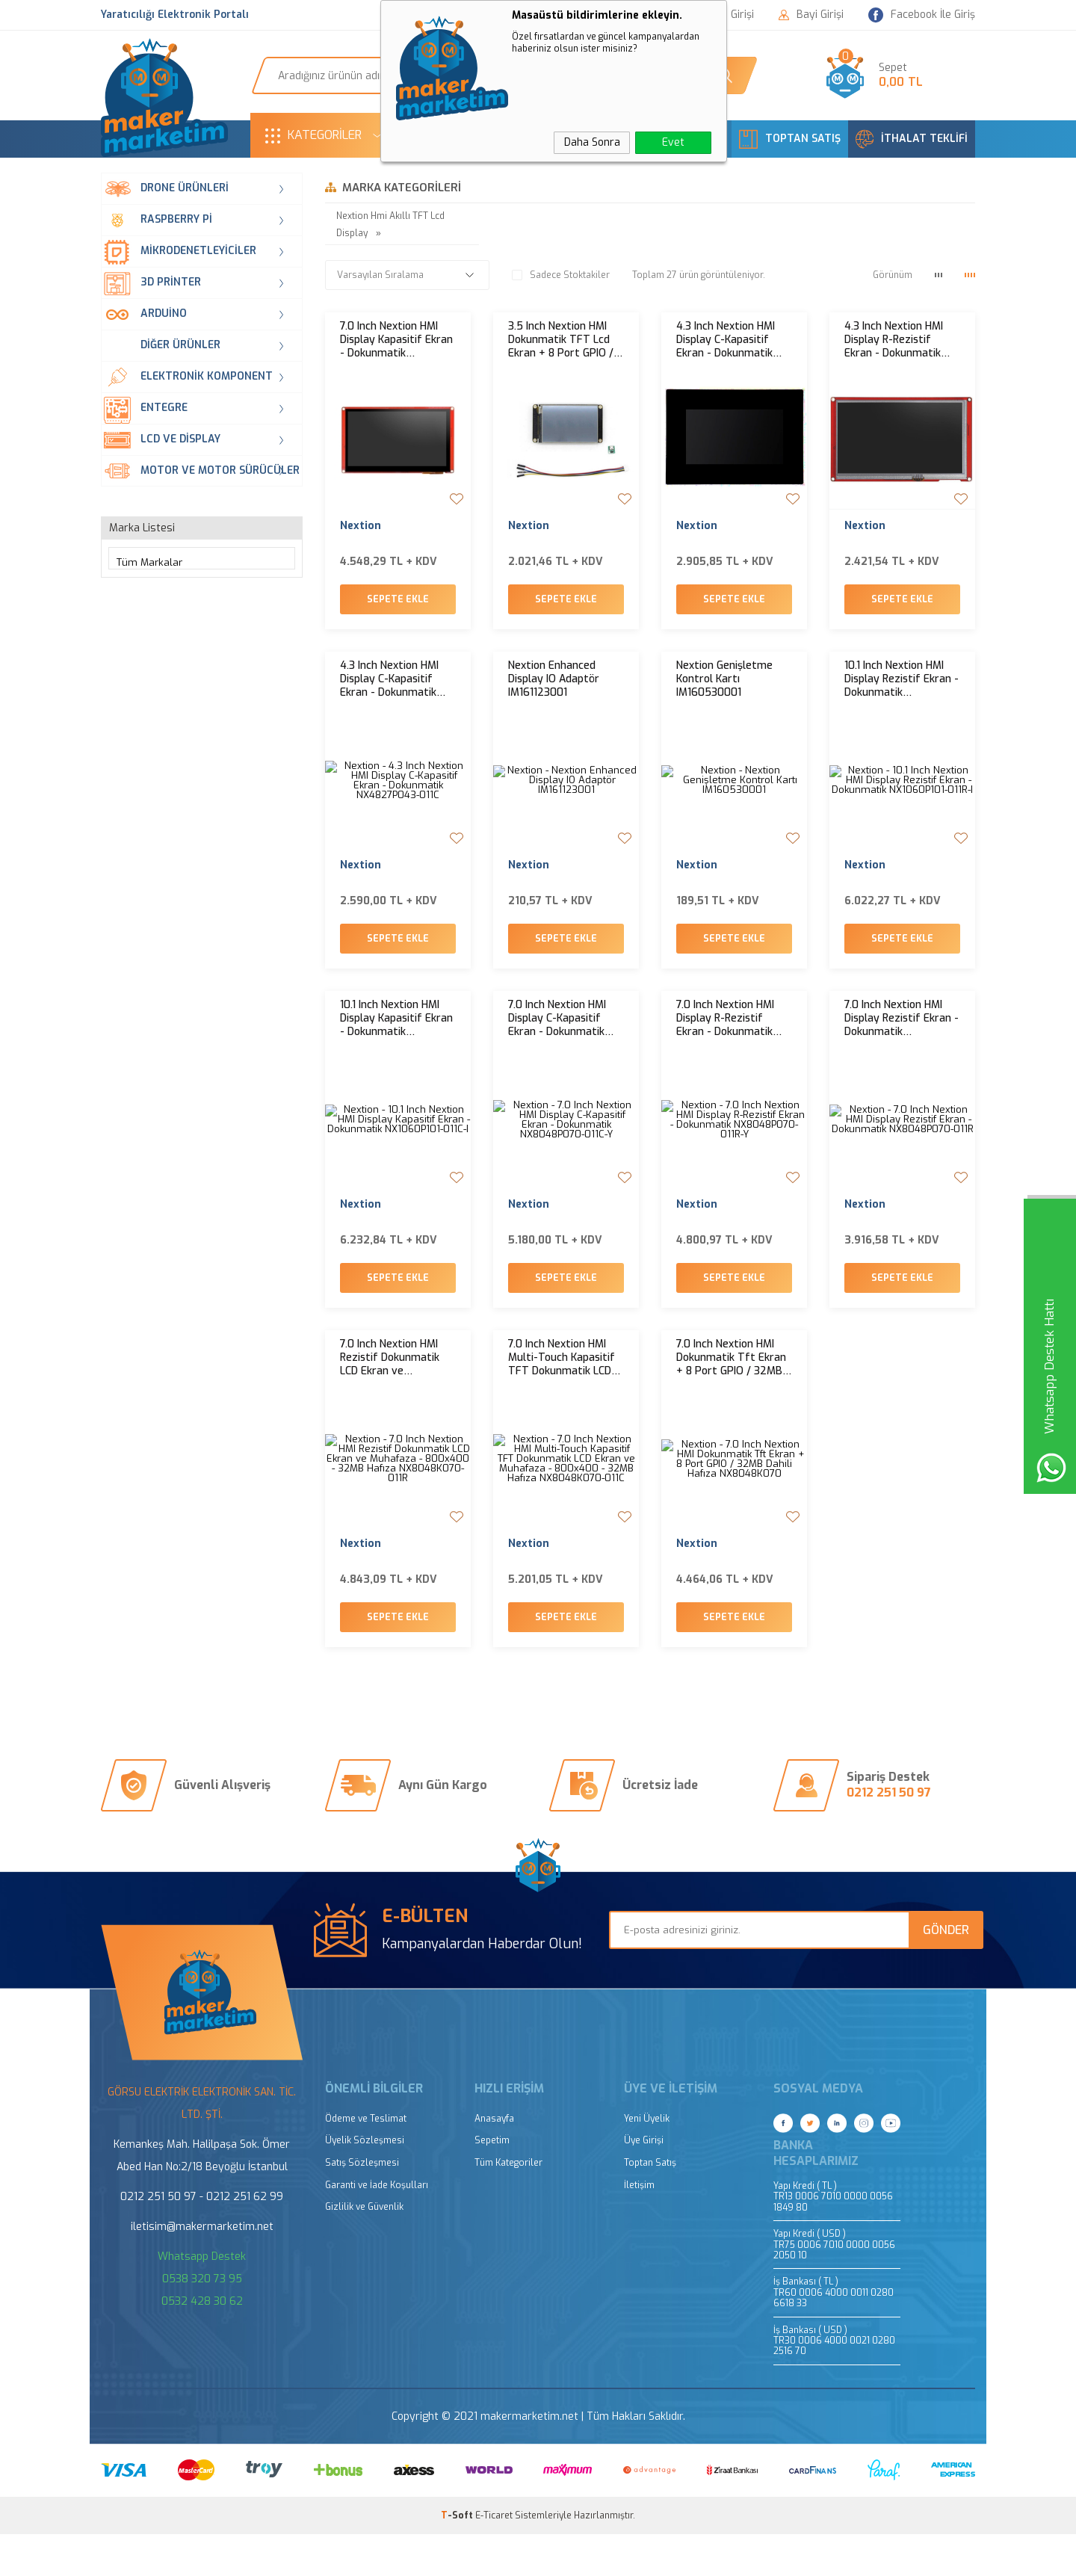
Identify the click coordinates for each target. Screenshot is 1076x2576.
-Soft (458, 2557)
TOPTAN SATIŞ (790, 139)
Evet (673, 142)
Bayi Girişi (811, 15)
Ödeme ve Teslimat (365, 2160)
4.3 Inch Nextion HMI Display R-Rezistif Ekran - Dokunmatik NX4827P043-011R (893, 340)
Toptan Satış (650, 2205)
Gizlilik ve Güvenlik (364, 2249)
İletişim (639, 2227)
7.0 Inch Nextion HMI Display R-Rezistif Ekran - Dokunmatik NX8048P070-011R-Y (726, 1039)
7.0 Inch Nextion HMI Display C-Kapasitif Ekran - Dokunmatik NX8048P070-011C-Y (558, 1039)
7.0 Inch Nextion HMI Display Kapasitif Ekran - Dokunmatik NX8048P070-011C (396, 340)
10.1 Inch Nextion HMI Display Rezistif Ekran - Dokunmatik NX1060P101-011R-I (901, 690)
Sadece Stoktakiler (561, 275)
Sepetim (492, 2182)
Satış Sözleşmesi (362, 2205)
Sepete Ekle (398, 610)
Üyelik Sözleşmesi (364, 2182)
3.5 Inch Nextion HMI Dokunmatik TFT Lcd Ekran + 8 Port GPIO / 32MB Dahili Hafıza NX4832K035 (560, 340)
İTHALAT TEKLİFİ (912, 139)
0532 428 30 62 (202, 2343)
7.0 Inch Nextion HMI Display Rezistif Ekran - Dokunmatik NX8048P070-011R (901, 1039)
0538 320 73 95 (202, 2321)
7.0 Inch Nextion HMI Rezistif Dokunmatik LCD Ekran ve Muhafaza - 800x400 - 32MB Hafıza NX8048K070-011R (396, 1389)
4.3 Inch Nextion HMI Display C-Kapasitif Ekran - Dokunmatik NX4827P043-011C (389, 690)
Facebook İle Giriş (921, 15)
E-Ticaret (494, 2557)
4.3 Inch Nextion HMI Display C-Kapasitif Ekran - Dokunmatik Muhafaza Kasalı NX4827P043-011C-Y (726, 340)
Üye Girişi (644, 2182)
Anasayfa (494, 2160)
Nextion (360, 526)
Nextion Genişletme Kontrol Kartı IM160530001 (724, 690)
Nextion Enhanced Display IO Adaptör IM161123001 (553, 690)
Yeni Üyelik (647, 2160)
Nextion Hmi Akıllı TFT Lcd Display (390, 225)
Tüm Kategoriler (508, 2205)
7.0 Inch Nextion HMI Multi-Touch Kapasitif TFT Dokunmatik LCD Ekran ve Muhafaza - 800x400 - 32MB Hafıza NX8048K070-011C (561, 1389)
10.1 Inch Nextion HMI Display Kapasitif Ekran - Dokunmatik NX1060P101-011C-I (396, 1039)
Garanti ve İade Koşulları (376, 2227)
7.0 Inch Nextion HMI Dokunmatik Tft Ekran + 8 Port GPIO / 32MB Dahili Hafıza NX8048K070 (731, 1389)
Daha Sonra (592, 142)
